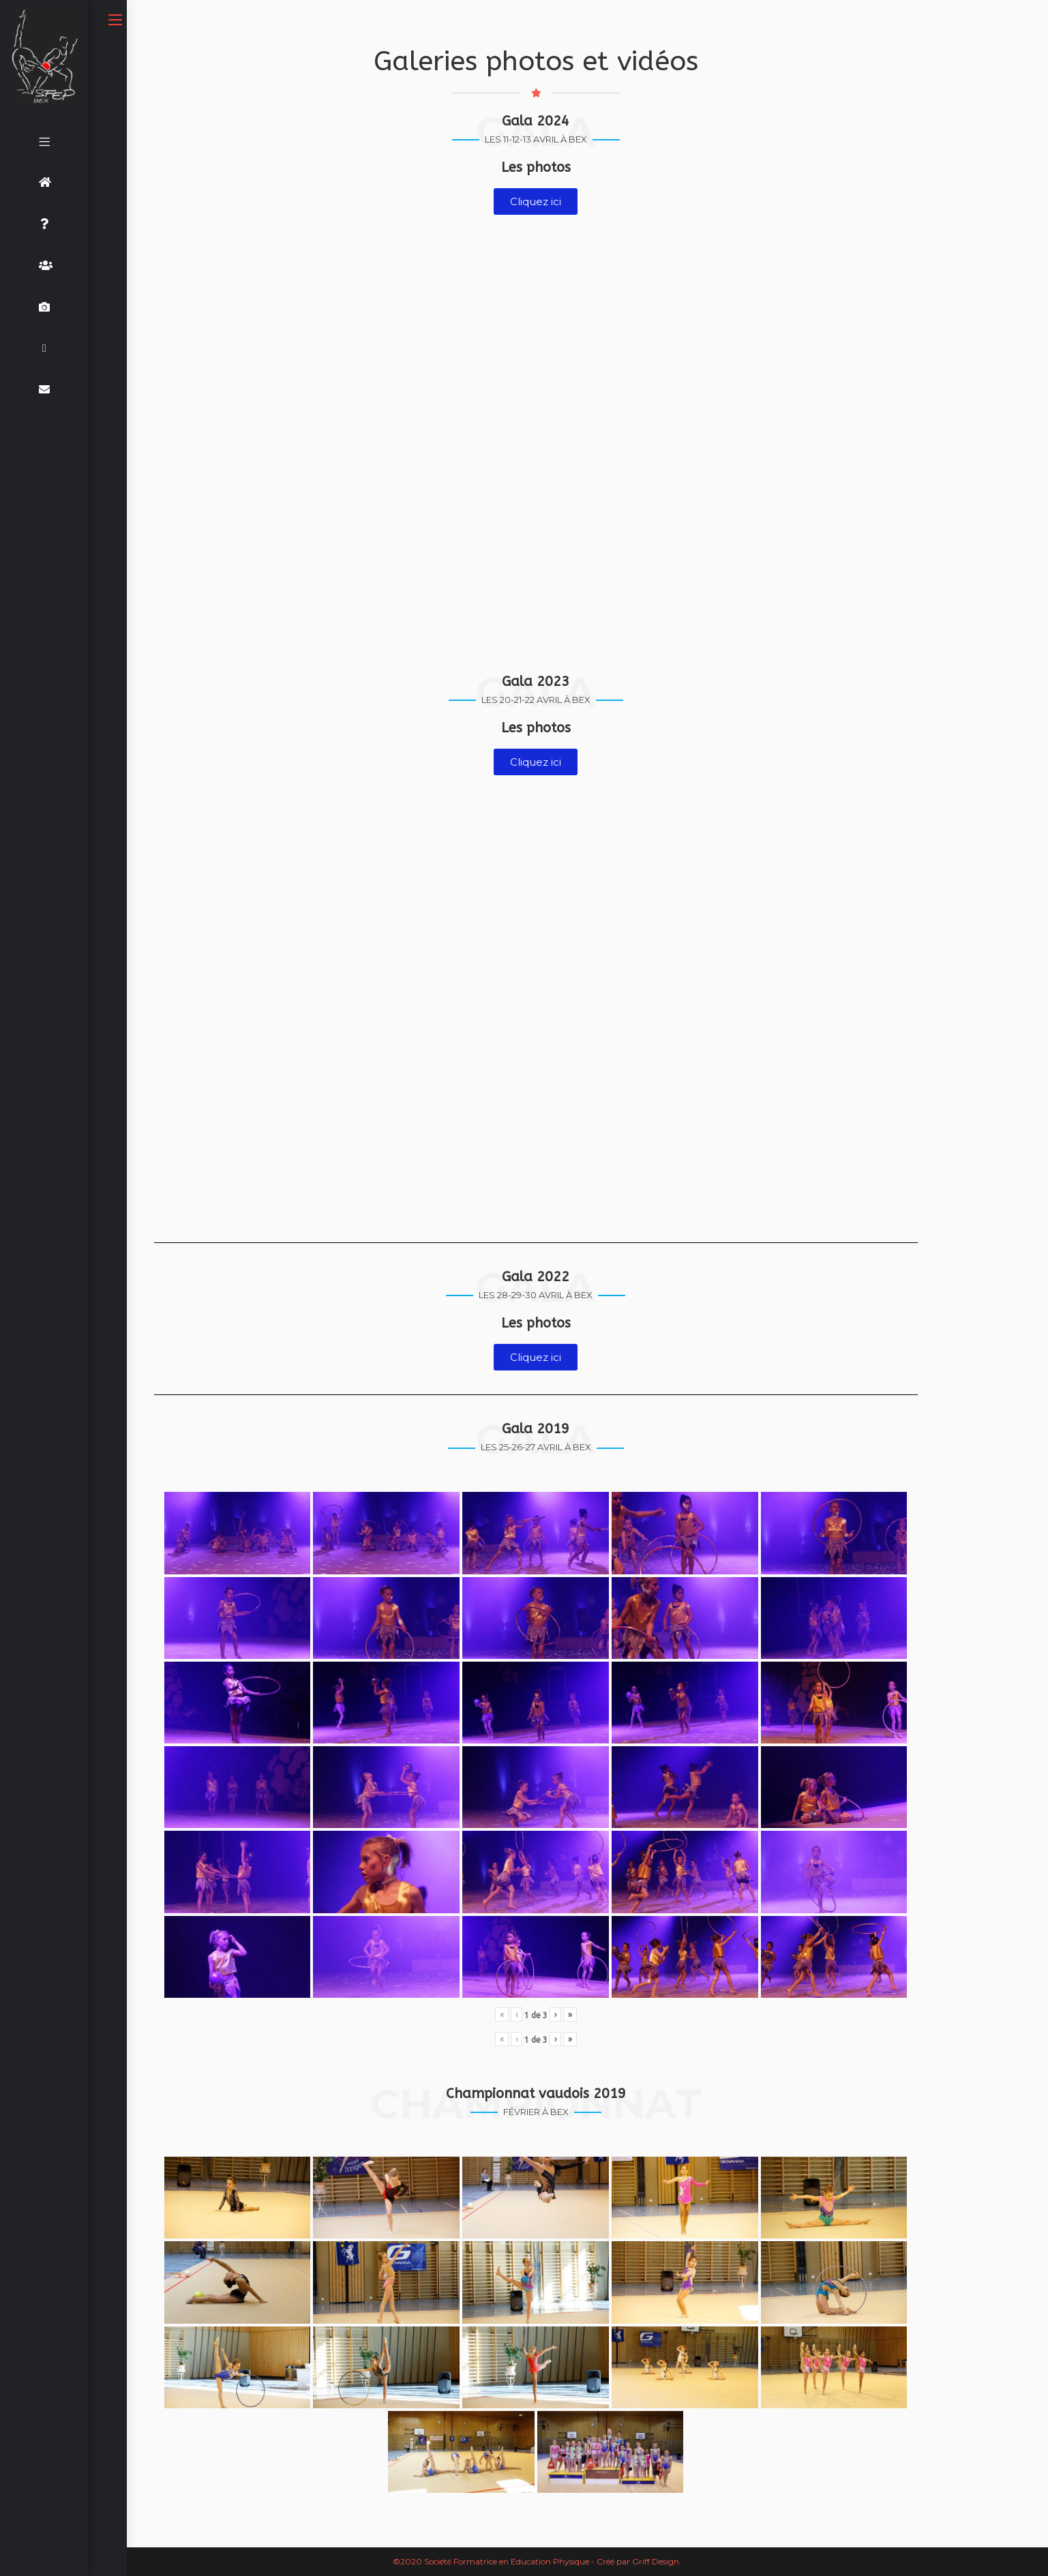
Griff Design (655, 2561)
